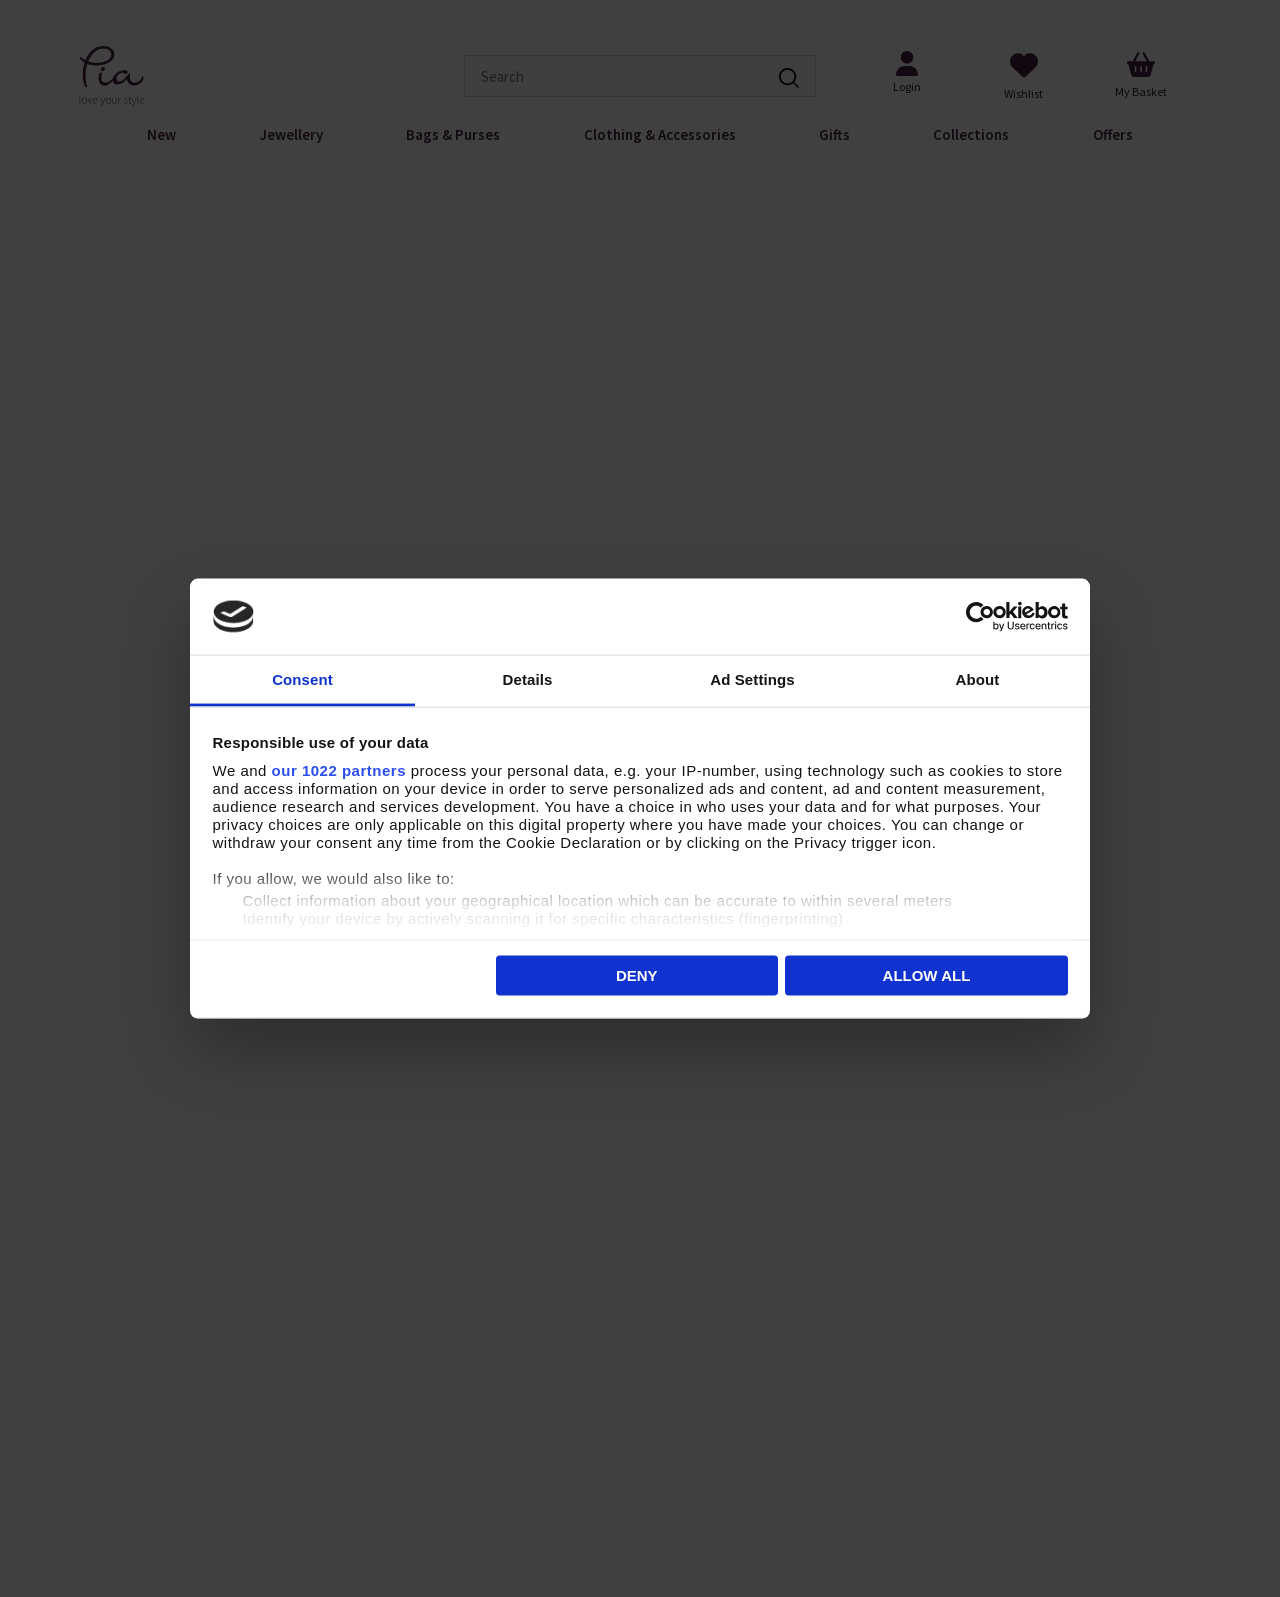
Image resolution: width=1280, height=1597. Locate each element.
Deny (637, 974)
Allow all (927, 974)
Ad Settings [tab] (752, 679)
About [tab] (978, 679)
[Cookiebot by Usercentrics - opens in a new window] (980, 617)
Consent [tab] (302, 679)
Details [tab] (528, 679)
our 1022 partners (339, 770)
